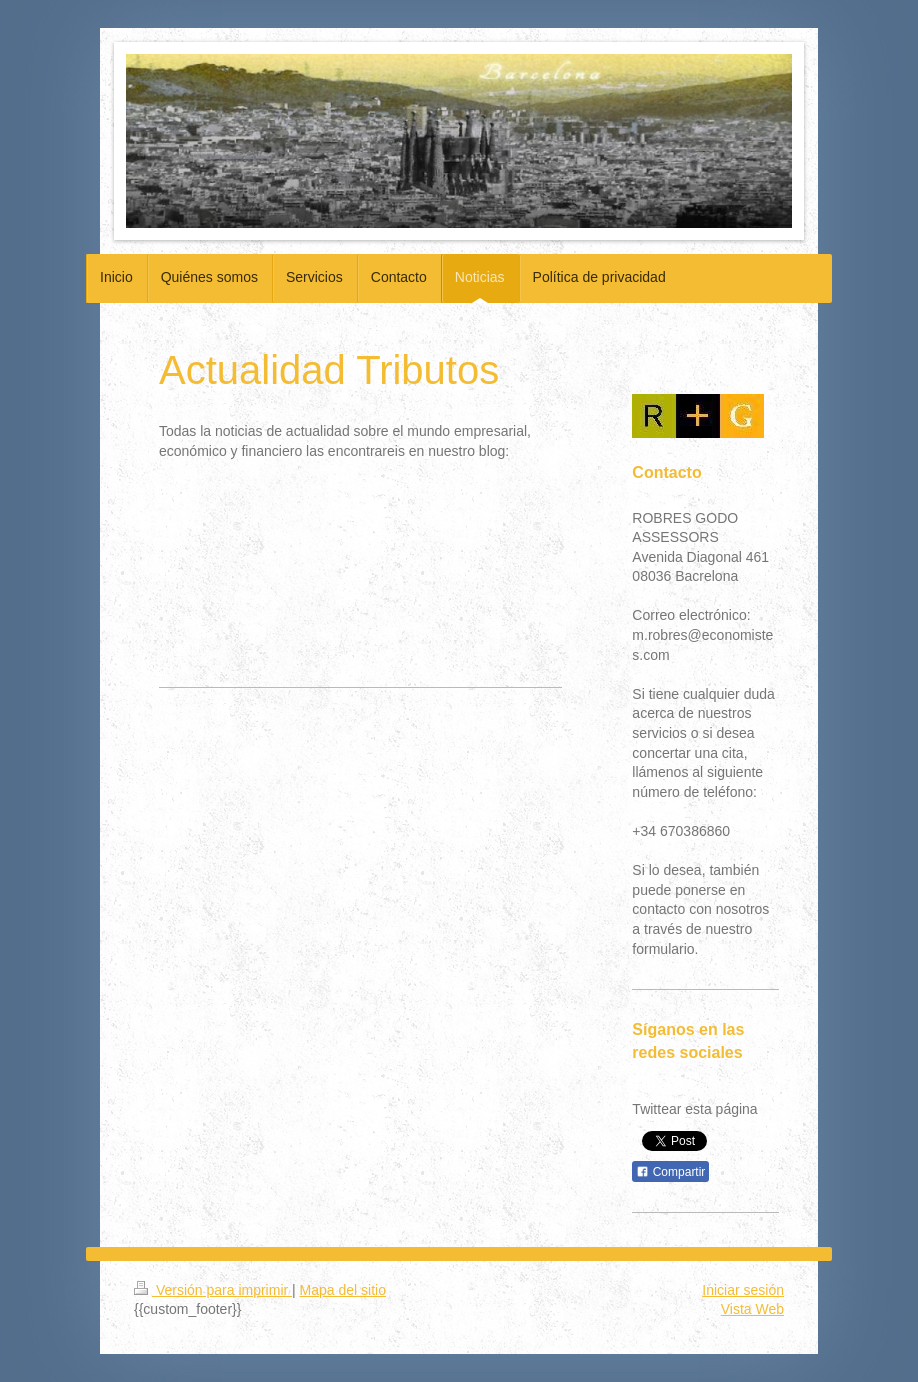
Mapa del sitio (343, 1290)
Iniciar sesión (743, 1290)
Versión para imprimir (213, 1290)
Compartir (670, 1172)
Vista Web (752, 1309)
